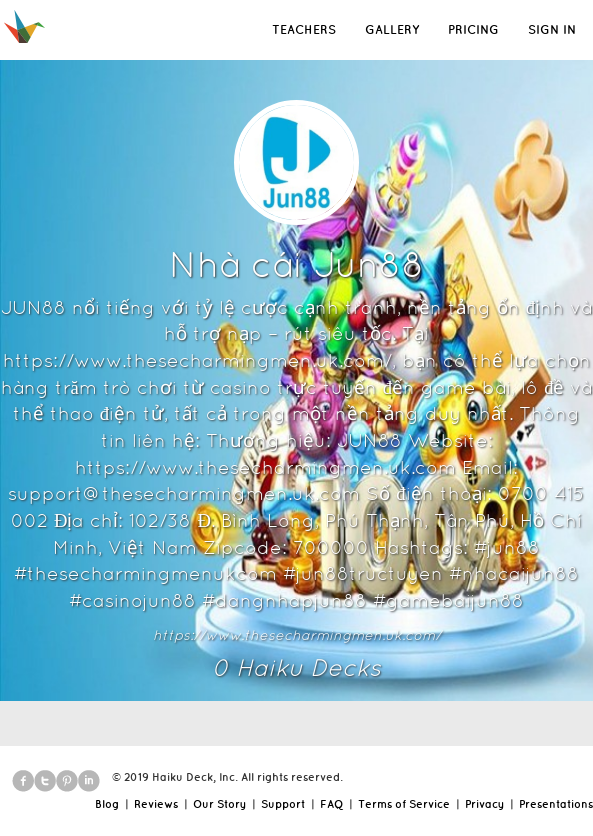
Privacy (484, 804)
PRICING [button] (473, 29)
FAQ (331, 804)
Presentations (556, 804)
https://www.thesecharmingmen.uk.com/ (297, 635)
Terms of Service (404, 804)
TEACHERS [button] (304, 29)
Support (283, 804)
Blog (107, 804)
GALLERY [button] (392, 29)
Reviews (156, 804)
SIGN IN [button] (552, 29)
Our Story (219, 804)
